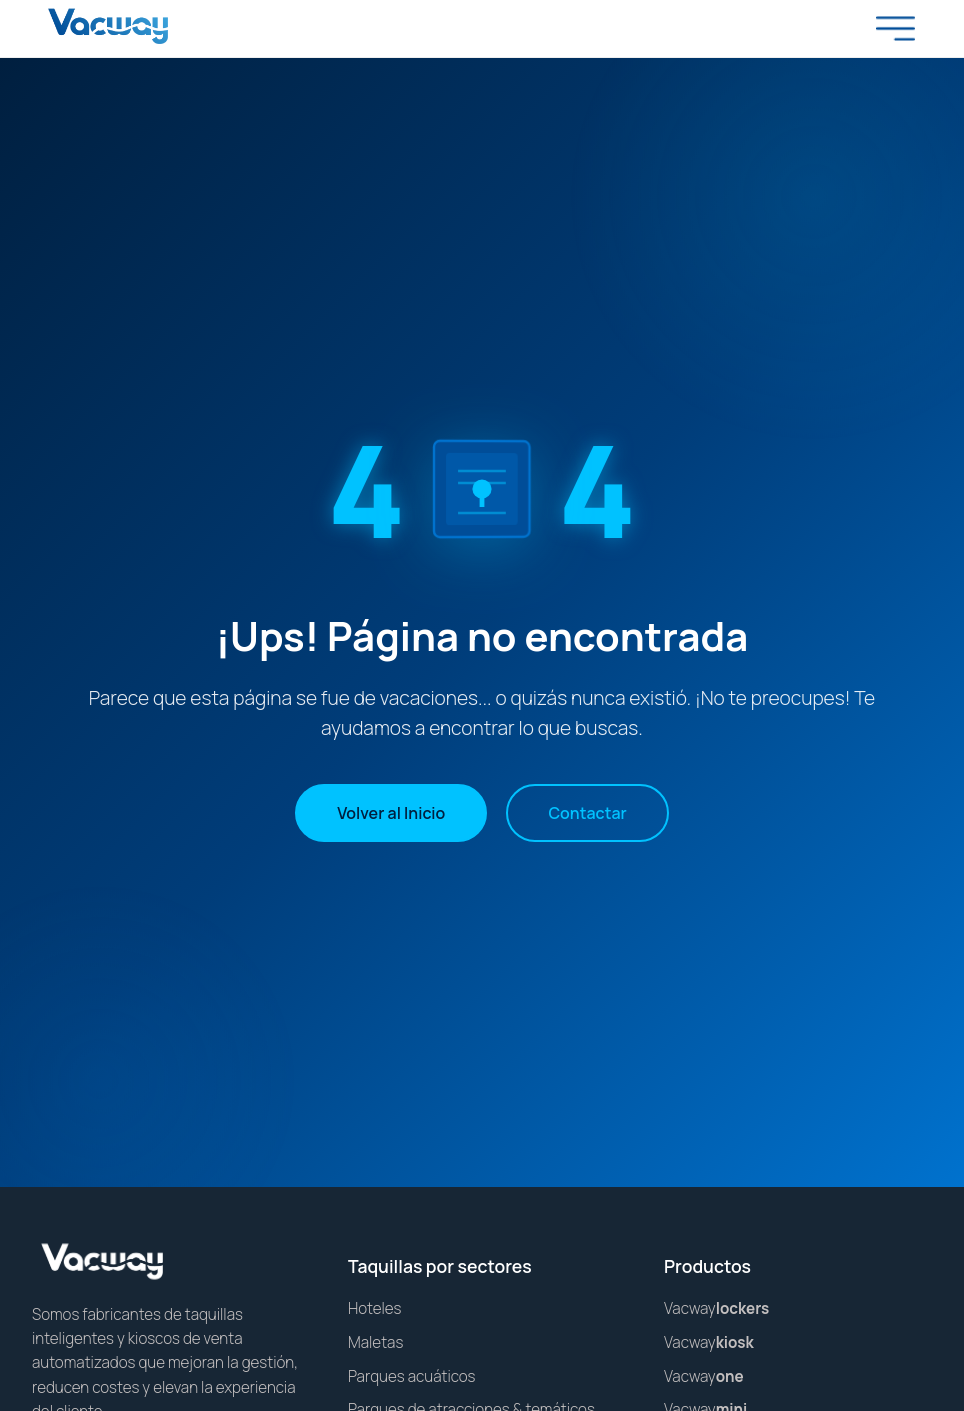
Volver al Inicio (391, 813)
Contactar (587, 813)
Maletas (375, 1342)
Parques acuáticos (412, 1376)
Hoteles (375, 1308)
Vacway (716, 1308)
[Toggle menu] (896, 28)
